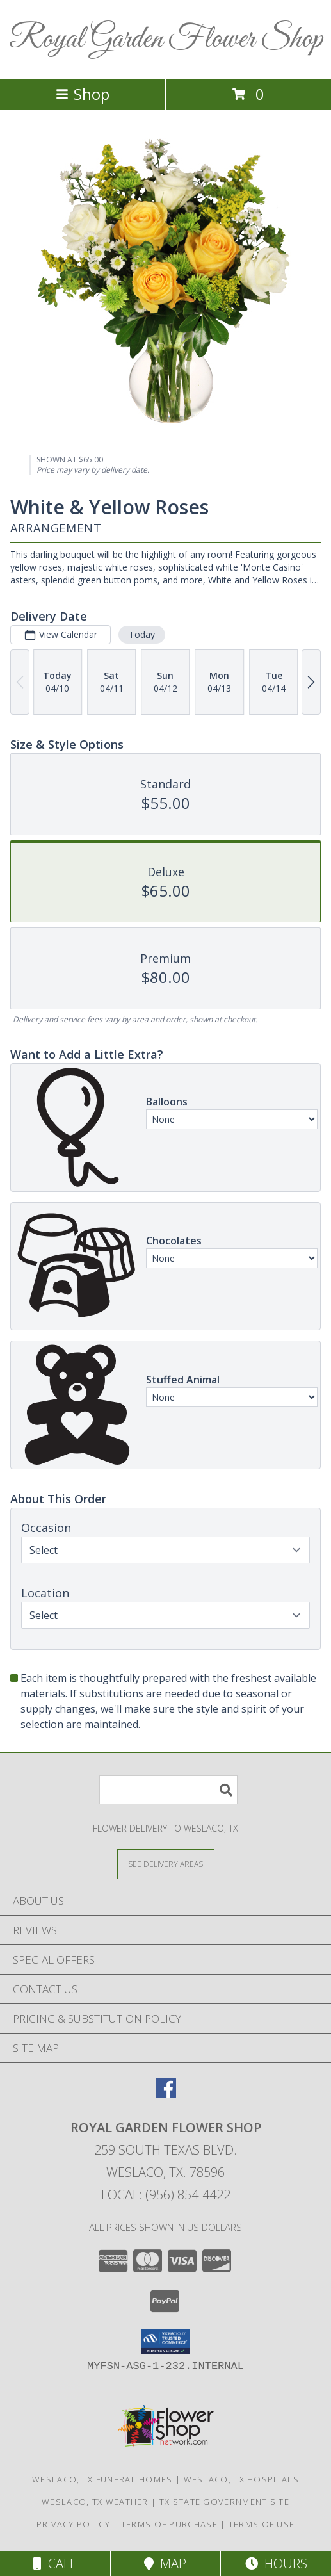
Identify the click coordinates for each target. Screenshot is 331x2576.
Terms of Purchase (169, 2524)
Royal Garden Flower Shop (166, 39)
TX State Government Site (224, 2501)
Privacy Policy (73, 2524)
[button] (165, 2341)
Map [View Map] (165, 2563)
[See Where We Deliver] (165, 1863)
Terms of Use (262, 2524)
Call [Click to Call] (54, 2563)
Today (142, 634)
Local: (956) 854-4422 (165, 2194)
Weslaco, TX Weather (95, 2501)
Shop (82, 93)
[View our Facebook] (166, 2094)
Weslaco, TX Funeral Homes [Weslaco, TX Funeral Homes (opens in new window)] (102, 2479)
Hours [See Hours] (276, 2563)
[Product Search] (168, 1789)
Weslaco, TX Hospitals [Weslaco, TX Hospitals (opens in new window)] (241, 2479)
